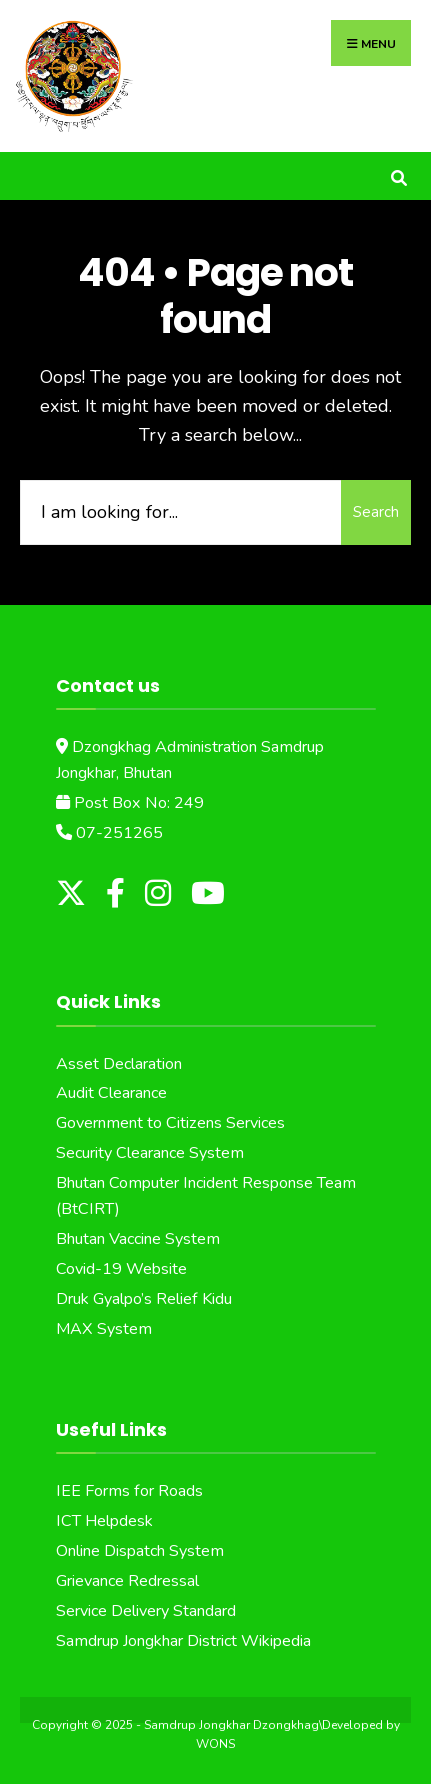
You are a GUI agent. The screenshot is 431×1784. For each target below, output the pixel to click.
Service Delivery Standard (146, 1611)
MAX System (104, 1329)
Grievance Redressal (127, 1581)
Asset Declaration (119, 1064)
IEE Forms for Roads (129, 1491)
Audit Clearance (111, 1093)
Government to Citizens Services (170, 1123)
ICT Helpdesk (104, 1521)
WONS (215, 1744)
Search (376, 512)
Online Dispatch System (140, 1551)
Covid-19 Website (121, 1269)
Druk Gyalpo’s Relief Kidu (144, 1299)
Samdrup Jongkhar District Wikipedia (183, 1641)
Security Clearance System (150, 1153)
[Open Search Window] (398, 175)
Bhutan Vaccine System (138, 1239)
